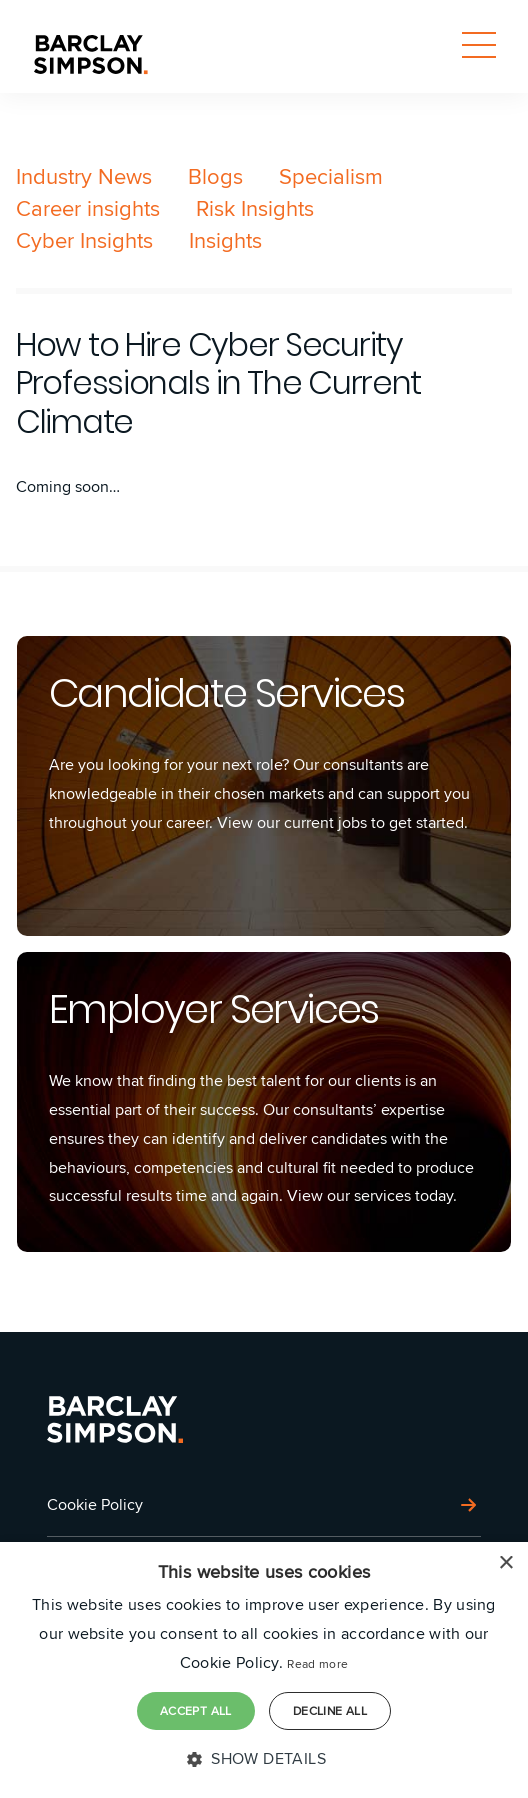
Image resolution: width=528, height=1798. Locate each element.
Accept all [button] (196, 1710)
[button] (264, 1759)
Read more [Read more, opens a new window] (317, 1663)
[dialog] (264, 1670)
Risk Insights (255, 208)
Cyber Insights (84, 240)
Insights (225, 240)
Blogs (215, 176)
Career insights (88, 208)
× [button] (505, 1563)
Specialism (331, 176)
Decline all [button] (330, 1710)
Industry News (84, 176)
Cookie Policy (95, 1504)
